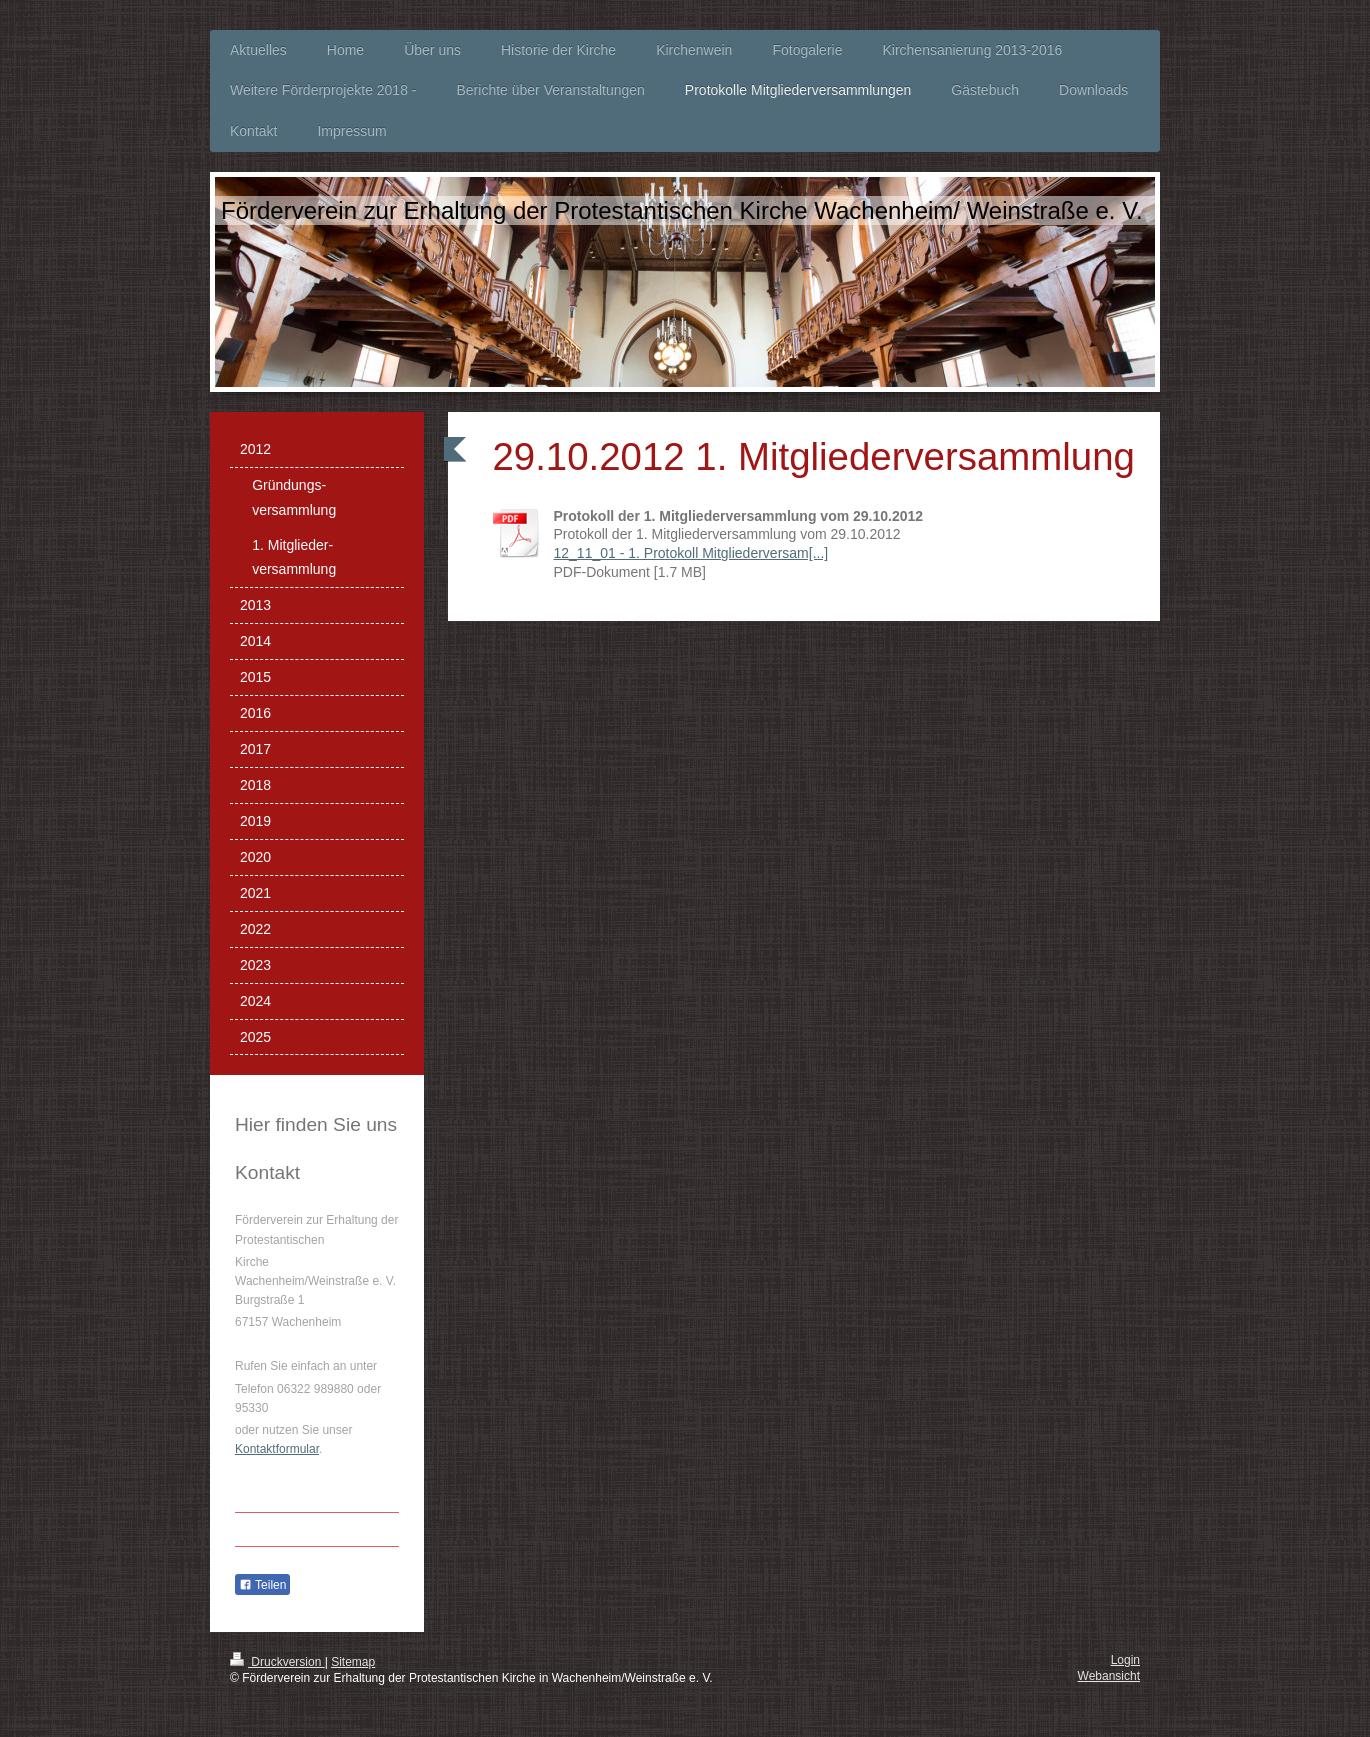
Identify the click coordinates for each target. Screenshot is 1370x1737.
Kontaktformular (277, 1449)
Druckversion (277, 1662)
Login (1125, 1660)
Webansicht (1109, 1676)
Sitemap (353, 1662)
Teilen (262, 1585)
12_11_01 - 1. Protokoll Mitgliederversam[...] (691, 553)
